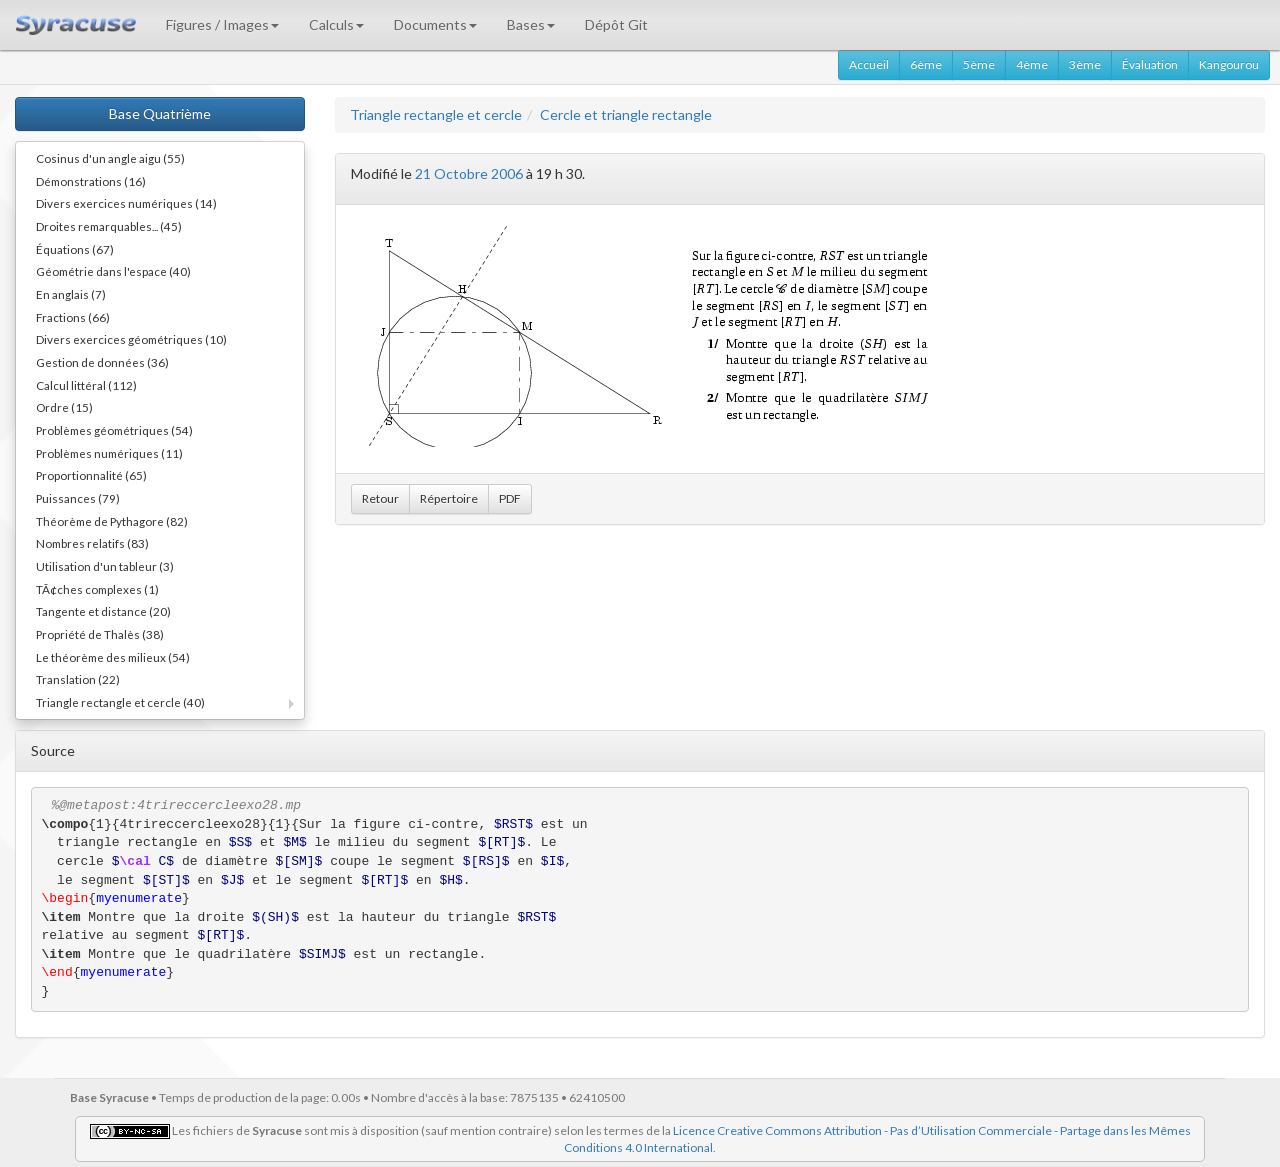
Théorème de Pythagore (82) (112, 521)
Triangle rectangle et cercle (436, 114)
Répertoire (449, 498)
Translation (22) (78, 679)
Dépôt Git (616, 24)
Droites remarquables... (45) (109, 226)
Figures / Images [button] (222, 24)
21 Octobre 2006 (469, 173)
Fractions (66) (73, 317)
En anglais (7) (71, 294)
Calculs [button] (336, 24)
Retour (380, 498)
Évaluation (1150, 64)
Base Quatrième (160, 113)
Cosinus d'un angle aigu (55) (110, 158)
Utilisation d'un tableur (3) (105, 566)
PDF (510, 498)
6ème (926, 64)
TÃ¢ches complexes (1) (97, 589)
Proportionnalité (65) (91, 475)
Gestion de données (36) (102, 362)
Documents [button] (435, 24)
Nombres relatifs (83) (92, 543)
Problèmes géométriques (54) (114, 430)
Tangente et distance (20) (103, 611)
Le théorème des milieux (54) (113, 657)
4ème (1032, 64)
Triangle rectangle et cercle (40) (120, 702)
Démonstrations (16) (91, 181)
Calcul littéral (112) (86, 385)
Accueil (869, 64)
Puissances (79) (78, 498)
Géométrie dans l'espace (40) (113, 271)
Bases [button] (531, 24)
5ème (979, 64)
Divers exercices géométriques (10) (131, 339)
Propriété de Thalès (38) (100, 634)
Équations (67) (75, 249)
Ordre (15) (64, 407)
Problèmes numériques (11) (109, 453)
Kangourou (1229, 64)
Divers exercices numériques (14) (126, 203)
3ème (1085, 64)
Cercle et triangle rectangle (626, 114)
